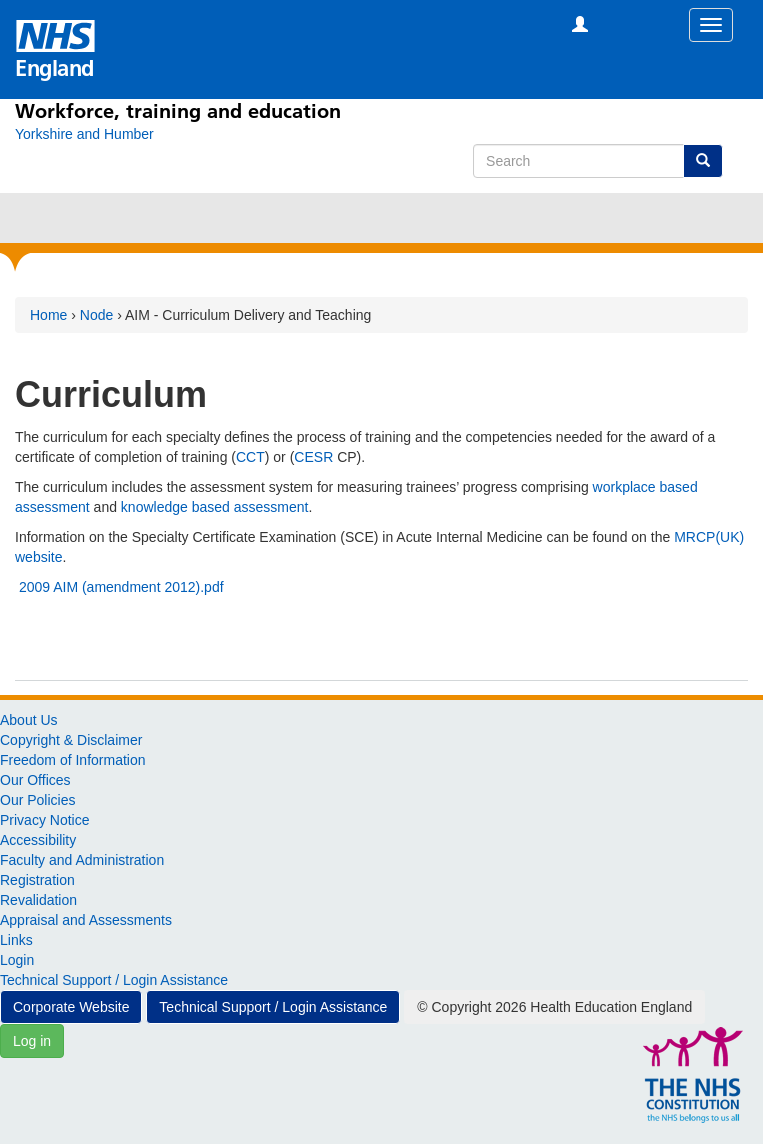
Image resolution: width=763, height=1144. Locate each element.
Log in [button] (32, 1041)
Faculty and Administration (82, 860)
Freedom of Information (73, 760)
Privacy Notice (44, 820)
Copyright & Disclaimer (71, 740)
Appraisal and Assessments (86, 920)
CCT (250, 457)
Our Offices (35, 780)
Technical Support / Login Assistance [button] (273, 1007)
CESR (313, 457)
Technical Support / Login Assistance (114, 980)
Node (96, 315)
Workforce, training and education (178, 111)
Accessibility (38, 840)
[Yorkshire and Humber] (84, 134)
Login (17, 960)
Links (16, 940)
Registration (37, 880)
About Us (29, 720)
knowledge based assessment (215, 507)
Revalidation (38, 900)
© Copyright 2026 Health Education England (554, 1007)
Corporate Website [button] (71, 1007)
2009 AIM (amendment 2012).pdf (121, 587)
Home (48, 315)
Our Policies (37, 800)
